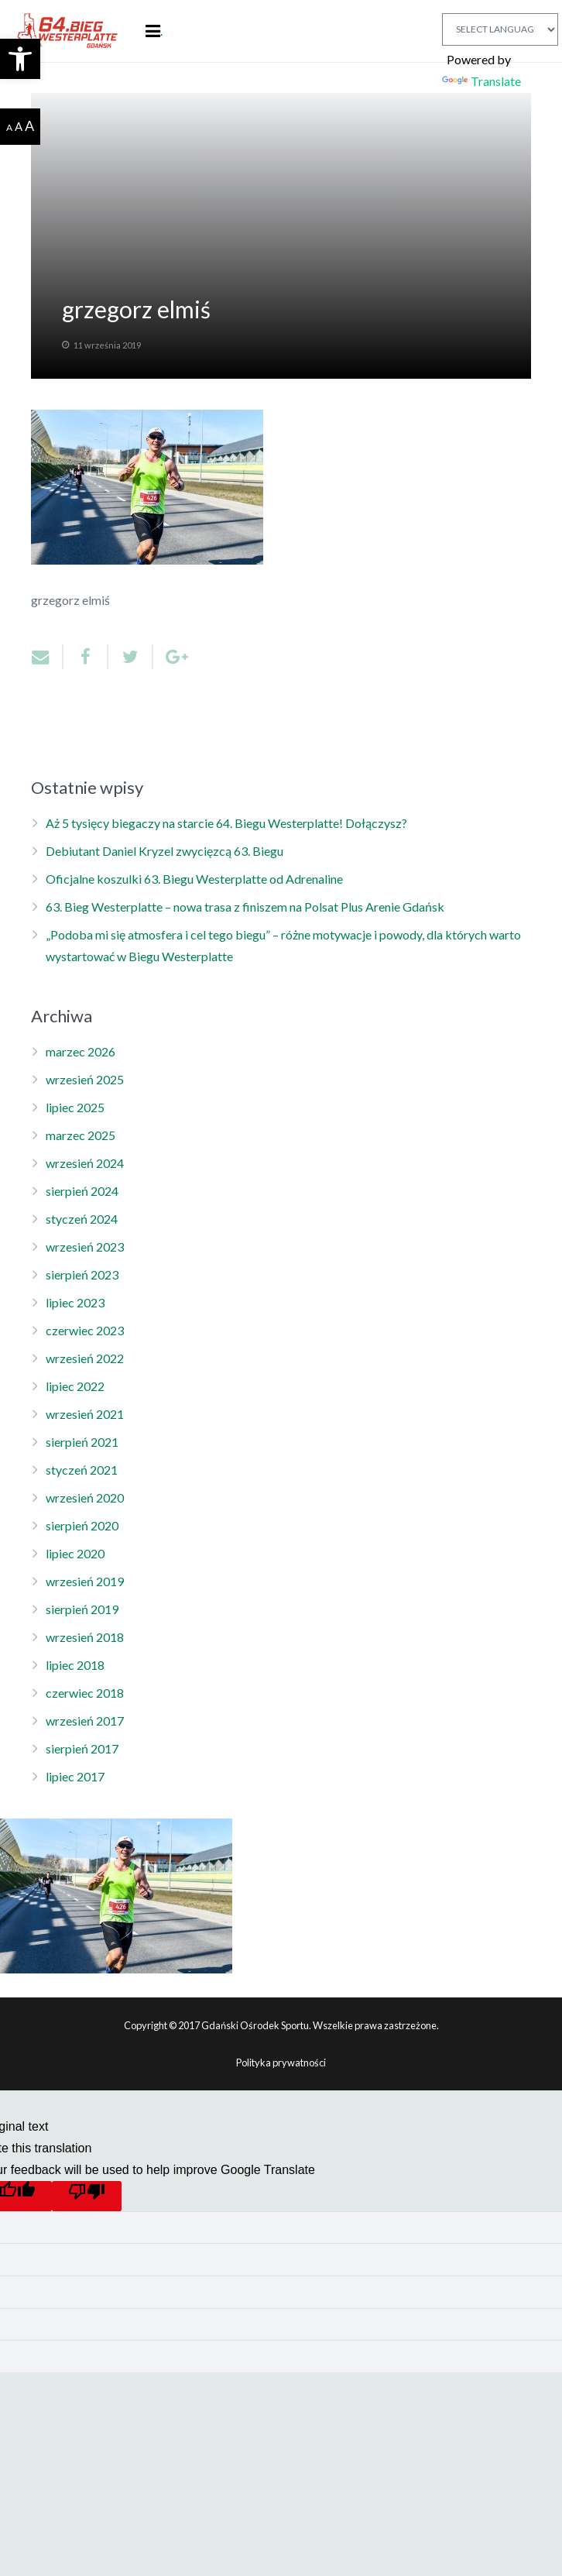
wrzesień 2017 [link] (85, 1720)
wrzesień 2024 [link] (85, 1163)
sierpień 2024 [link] (82, 1190)
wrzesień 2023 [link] (85, 1246)
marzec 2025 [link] (80, 1135)
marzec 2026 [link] (80, 1051)
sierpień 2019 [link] (82, 1609)
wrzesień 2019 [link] (85, 1581)
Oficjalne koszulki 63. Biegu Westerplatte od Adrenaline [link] (194, 878)
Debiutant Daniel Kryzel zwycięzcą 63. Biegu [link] (164, 850)
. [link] (161, 30)
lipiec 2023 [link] (75, 1302)
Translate (481, 81)
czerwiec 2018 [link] (85, 1692)
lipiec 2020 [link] (75, 1553)
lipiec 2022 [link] (75, 1386)
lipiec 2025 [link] (75, 1107)
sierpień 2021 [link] (82, 1441)
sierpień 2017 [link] (82, 1748)
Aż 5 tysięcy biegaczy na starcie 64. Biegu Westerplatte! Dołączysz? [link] (226, 823)
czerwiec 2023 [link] (85, 1330)
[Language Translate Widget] (500, 29)
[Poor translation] (87, 2196)
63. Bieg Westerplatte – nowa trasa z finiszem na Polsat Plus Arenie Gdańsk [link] (245, 906)
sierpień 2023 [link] (82, 1274)
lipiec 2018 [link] (75, 1664)
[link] (20, 59)
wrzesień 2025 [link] (85, 1079)
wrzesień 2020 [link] (85, 1497)
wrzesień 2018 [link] (85, 1637)
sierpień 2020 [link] (82, 1525)
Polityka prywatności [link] (281, 2062)
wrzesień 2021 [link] (85, 1413)
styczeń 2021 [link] (82, 1469)
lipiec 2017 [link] (75, 1776)
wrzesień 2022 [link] (85, 1358)
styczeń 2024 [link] (82, 1218)
